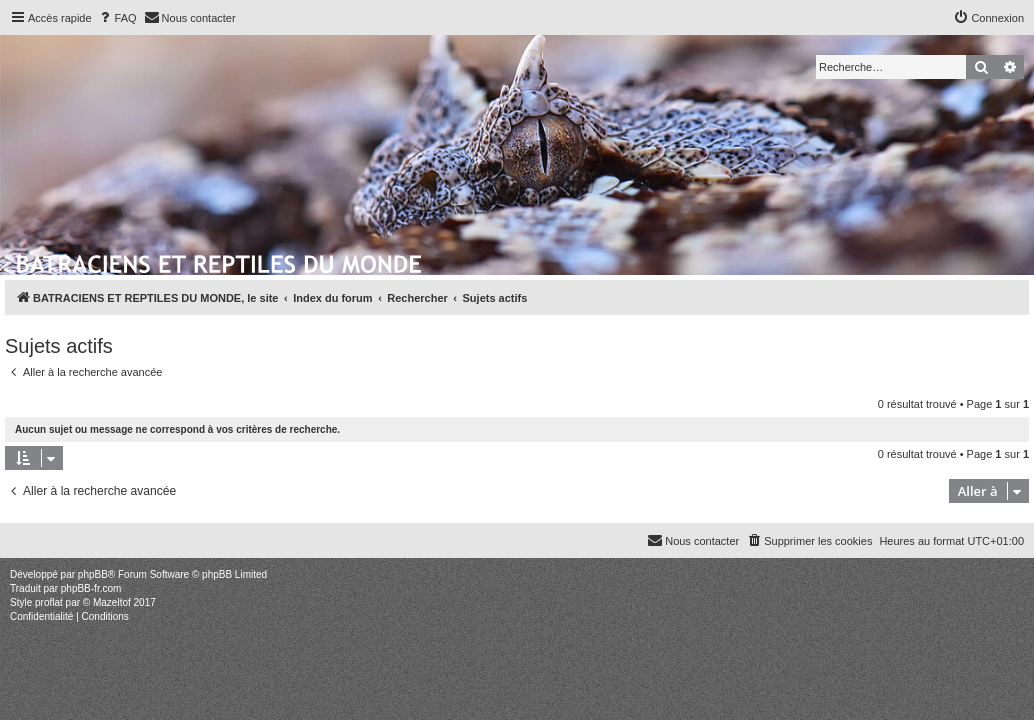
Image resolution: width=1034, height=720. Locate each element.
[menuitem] (117, 18)
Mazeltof (112, 602)
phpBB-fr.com (91, 588)
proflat (49, 602)
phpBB (93, 574)
